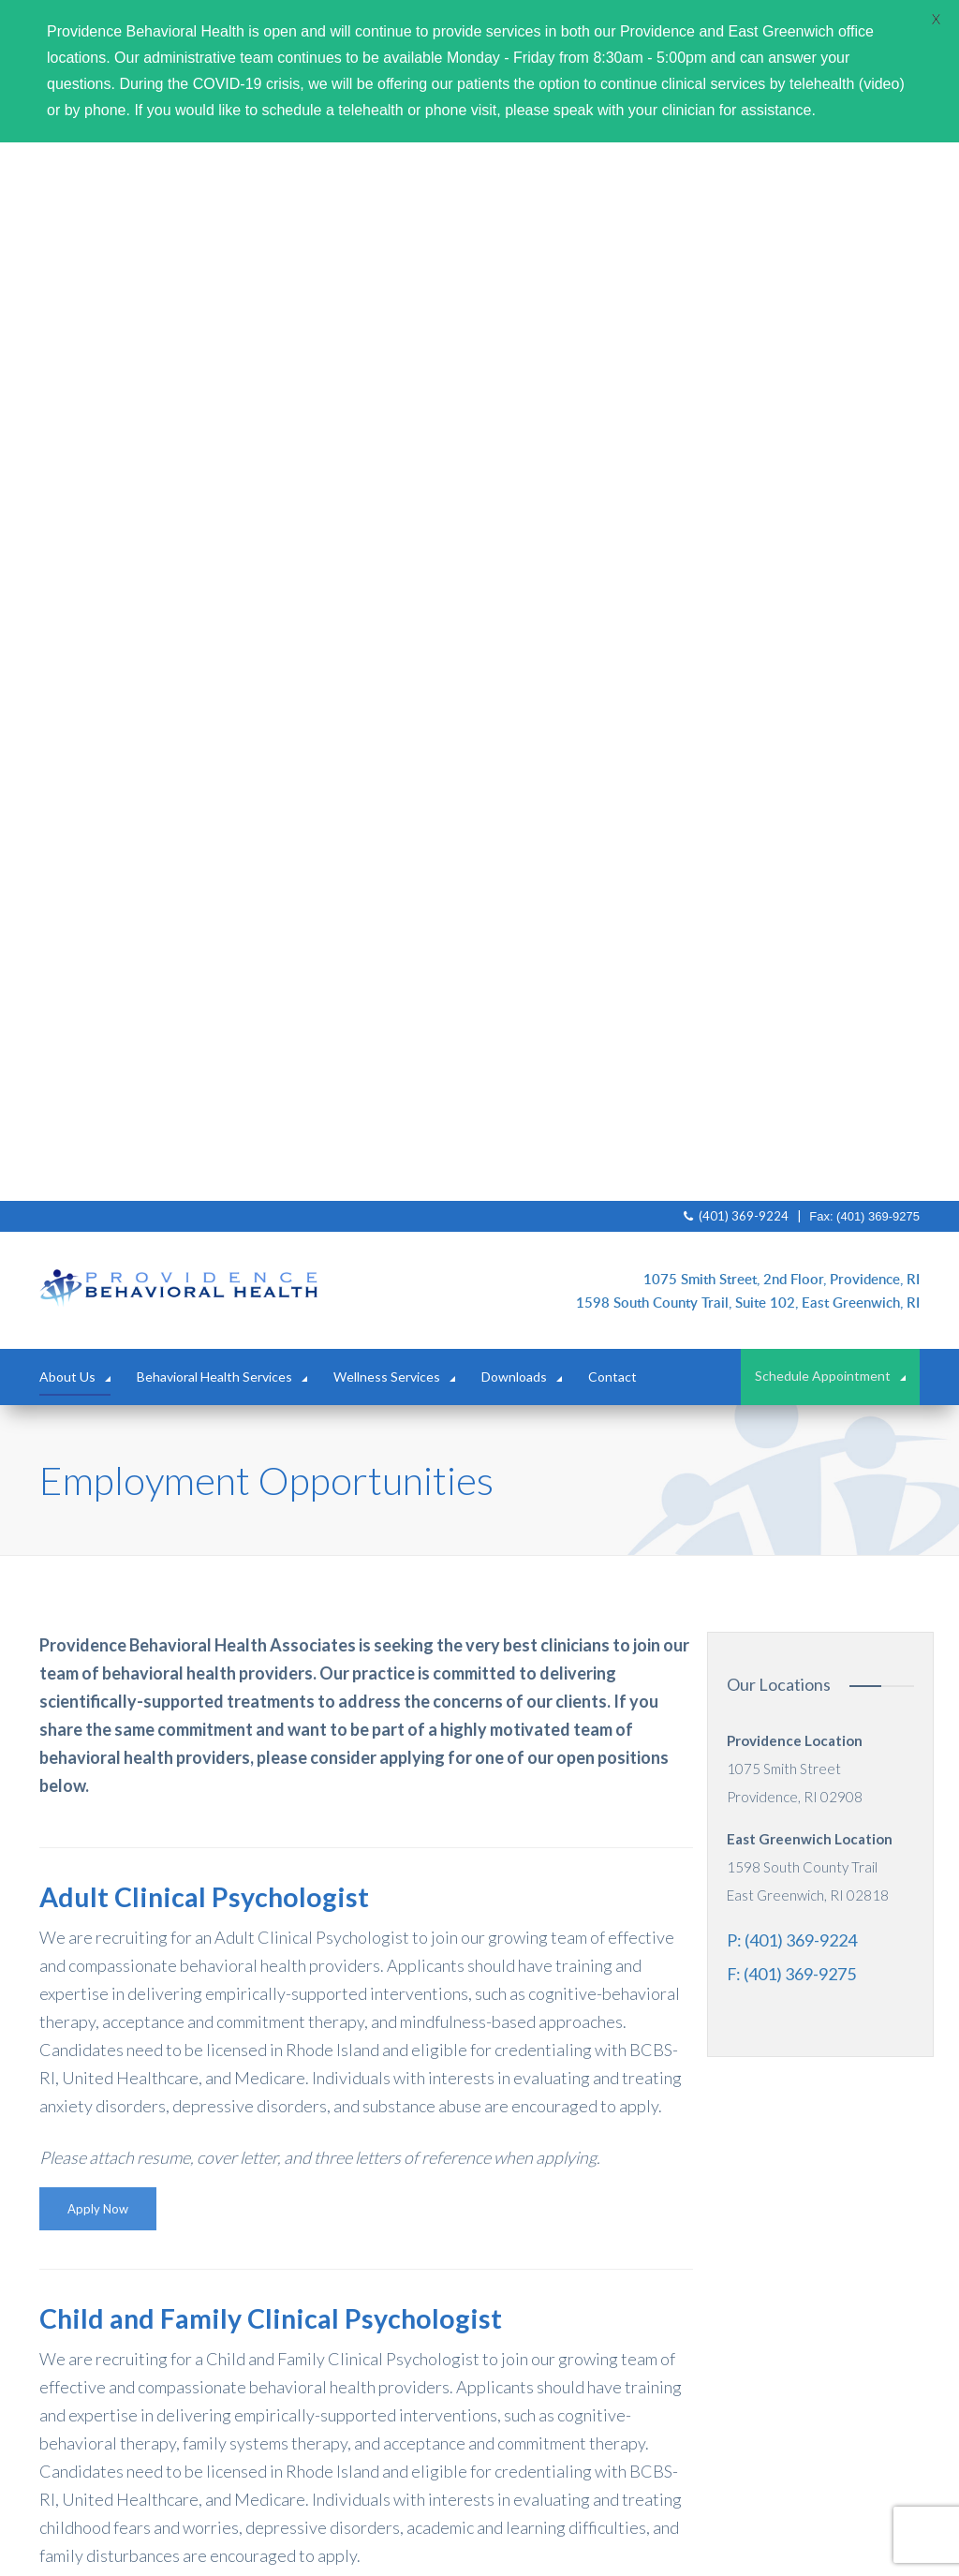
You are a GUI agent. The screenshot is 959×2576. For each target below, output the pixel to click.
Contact (612, 318)
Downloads (514, 318)
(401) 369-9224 (736, 157)
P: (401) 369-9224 (792, 881)
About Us (67, 318)
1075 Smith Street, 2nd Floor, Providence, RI (781, 220)
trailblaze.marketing (708, 2538)
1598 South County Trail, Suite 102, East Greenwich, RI (748, 243)
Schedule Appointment (823, 318)
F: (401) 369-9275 (791, 915)
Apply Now (97, 1150)
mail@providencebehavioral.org (591, 2416)
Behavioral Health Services (214, 318)
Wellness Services (386, 318)
